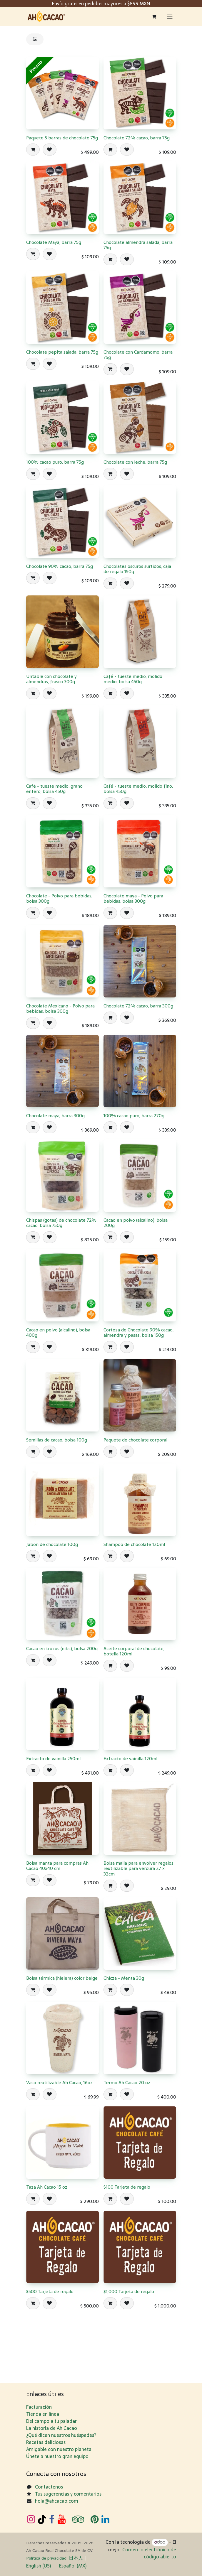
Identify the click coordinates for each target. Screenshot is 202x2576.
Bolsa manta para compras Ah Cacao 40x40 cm (57, 1865)
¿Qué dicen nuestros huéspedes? (61, 2435)
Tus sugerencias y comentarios (68, 2494)
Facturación (39, 2407)
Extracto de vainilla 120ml (130, 1758)
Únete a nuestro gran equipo (57, 2456)
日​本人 (76, 2558)
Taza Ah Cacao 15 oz (46, 2187)
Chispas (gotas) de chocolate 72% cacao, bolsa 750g (61, 1222)
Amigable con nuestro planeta (58, 2449)
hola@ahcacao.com (56, 2501)
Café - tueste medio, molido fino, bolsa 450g (138, 788)
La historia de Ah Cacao (51, 2428)
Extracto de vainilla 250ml (53, 1758)
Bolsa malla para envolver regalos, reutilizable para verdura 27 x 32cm (138, 1868)
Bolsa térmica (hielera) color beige (62, 1978)
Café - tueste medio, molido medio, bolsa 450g (132, 679)
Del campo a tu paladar (51, 2421)
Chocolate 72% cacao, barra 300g (138, 1006)
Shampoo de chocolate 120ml (134, 1544)
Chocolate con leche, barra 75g (135, 462)
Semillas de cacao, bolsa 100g (56, 1440)
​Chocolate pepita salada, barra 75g (62, 352)
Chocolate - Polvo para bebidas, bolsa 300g (59, 898)
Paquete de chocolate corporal (135, 1440)
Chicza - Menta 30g (123, 1978)
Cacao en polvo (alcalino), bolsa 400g (58, 1332)
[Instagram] (31, 2519)
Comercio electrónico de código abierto (149, 2553)
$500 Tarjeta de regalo (50, 2291)
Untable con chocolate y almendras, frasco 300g (51, 679)
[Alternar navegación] (169, 16)
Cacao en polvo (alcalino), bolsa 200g (135, 1222)
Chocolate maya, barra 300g (55, 1115)
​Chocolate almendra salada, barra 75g (138, 245)
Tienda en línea (42, 2414)
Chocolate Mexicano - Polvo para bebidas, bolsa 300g (60, 1008)
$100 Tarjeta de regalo (126, 2187)
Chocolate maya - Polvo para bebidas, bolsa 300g (133, 898)
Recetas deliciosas (46, 2442)
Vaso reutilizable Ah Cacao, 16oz (59, 2082)
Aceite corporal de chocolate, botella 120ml (133, 1651)
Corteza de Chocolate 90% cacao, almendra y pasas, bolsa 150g (138, 1332)
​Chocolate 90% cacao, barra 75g (59, 566)
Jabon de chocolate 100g (52, 1544)
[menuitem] (38, 2565)
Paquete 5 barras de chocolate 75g (62, 137)
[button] (33, 150)
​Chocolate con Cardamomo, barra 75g (138, 354)
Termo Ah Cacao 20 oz (126, 2082)
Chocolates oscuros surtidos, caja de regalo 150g (137, 569)
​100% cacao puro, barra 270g (133, 1115)
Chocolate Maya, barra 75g (53, 242)
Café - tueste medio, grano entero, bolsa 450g (54, 788)
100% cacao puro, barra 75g (55, 462)
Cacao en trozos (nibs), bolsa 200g (62, 1648)
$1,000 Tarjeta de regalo (128, 2291)
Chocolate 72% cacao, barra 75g (136, 137)
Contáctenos (49, 2487)
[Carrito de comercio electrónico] (154, 16)
